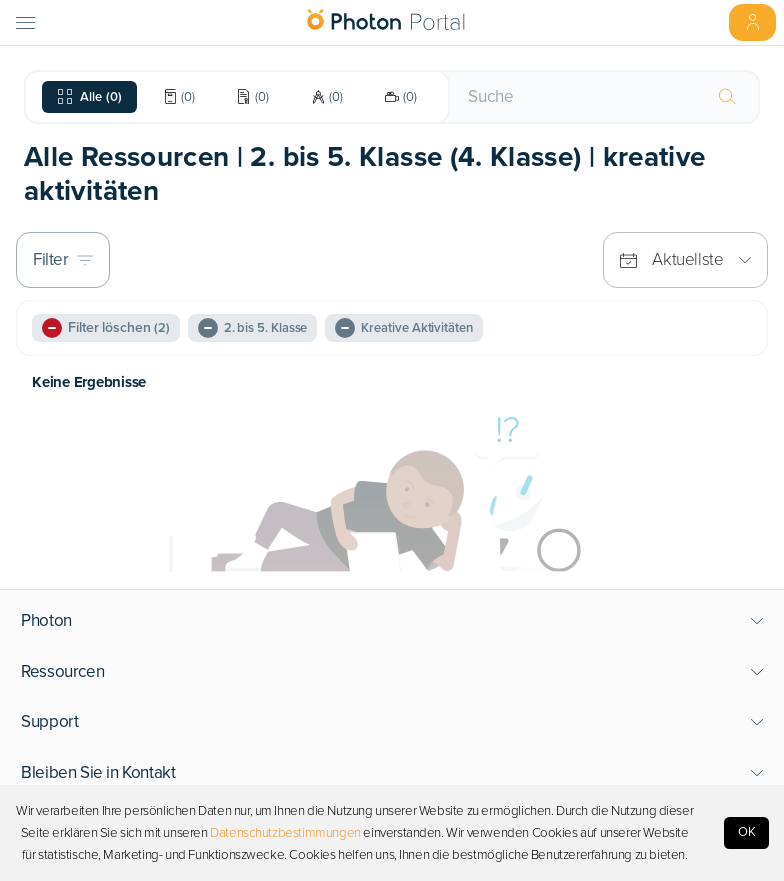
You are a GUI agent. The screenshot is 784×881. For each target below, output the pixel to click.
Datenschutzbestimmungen (285, 833)
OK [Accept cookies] (747, 832)
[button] (392, 621)
